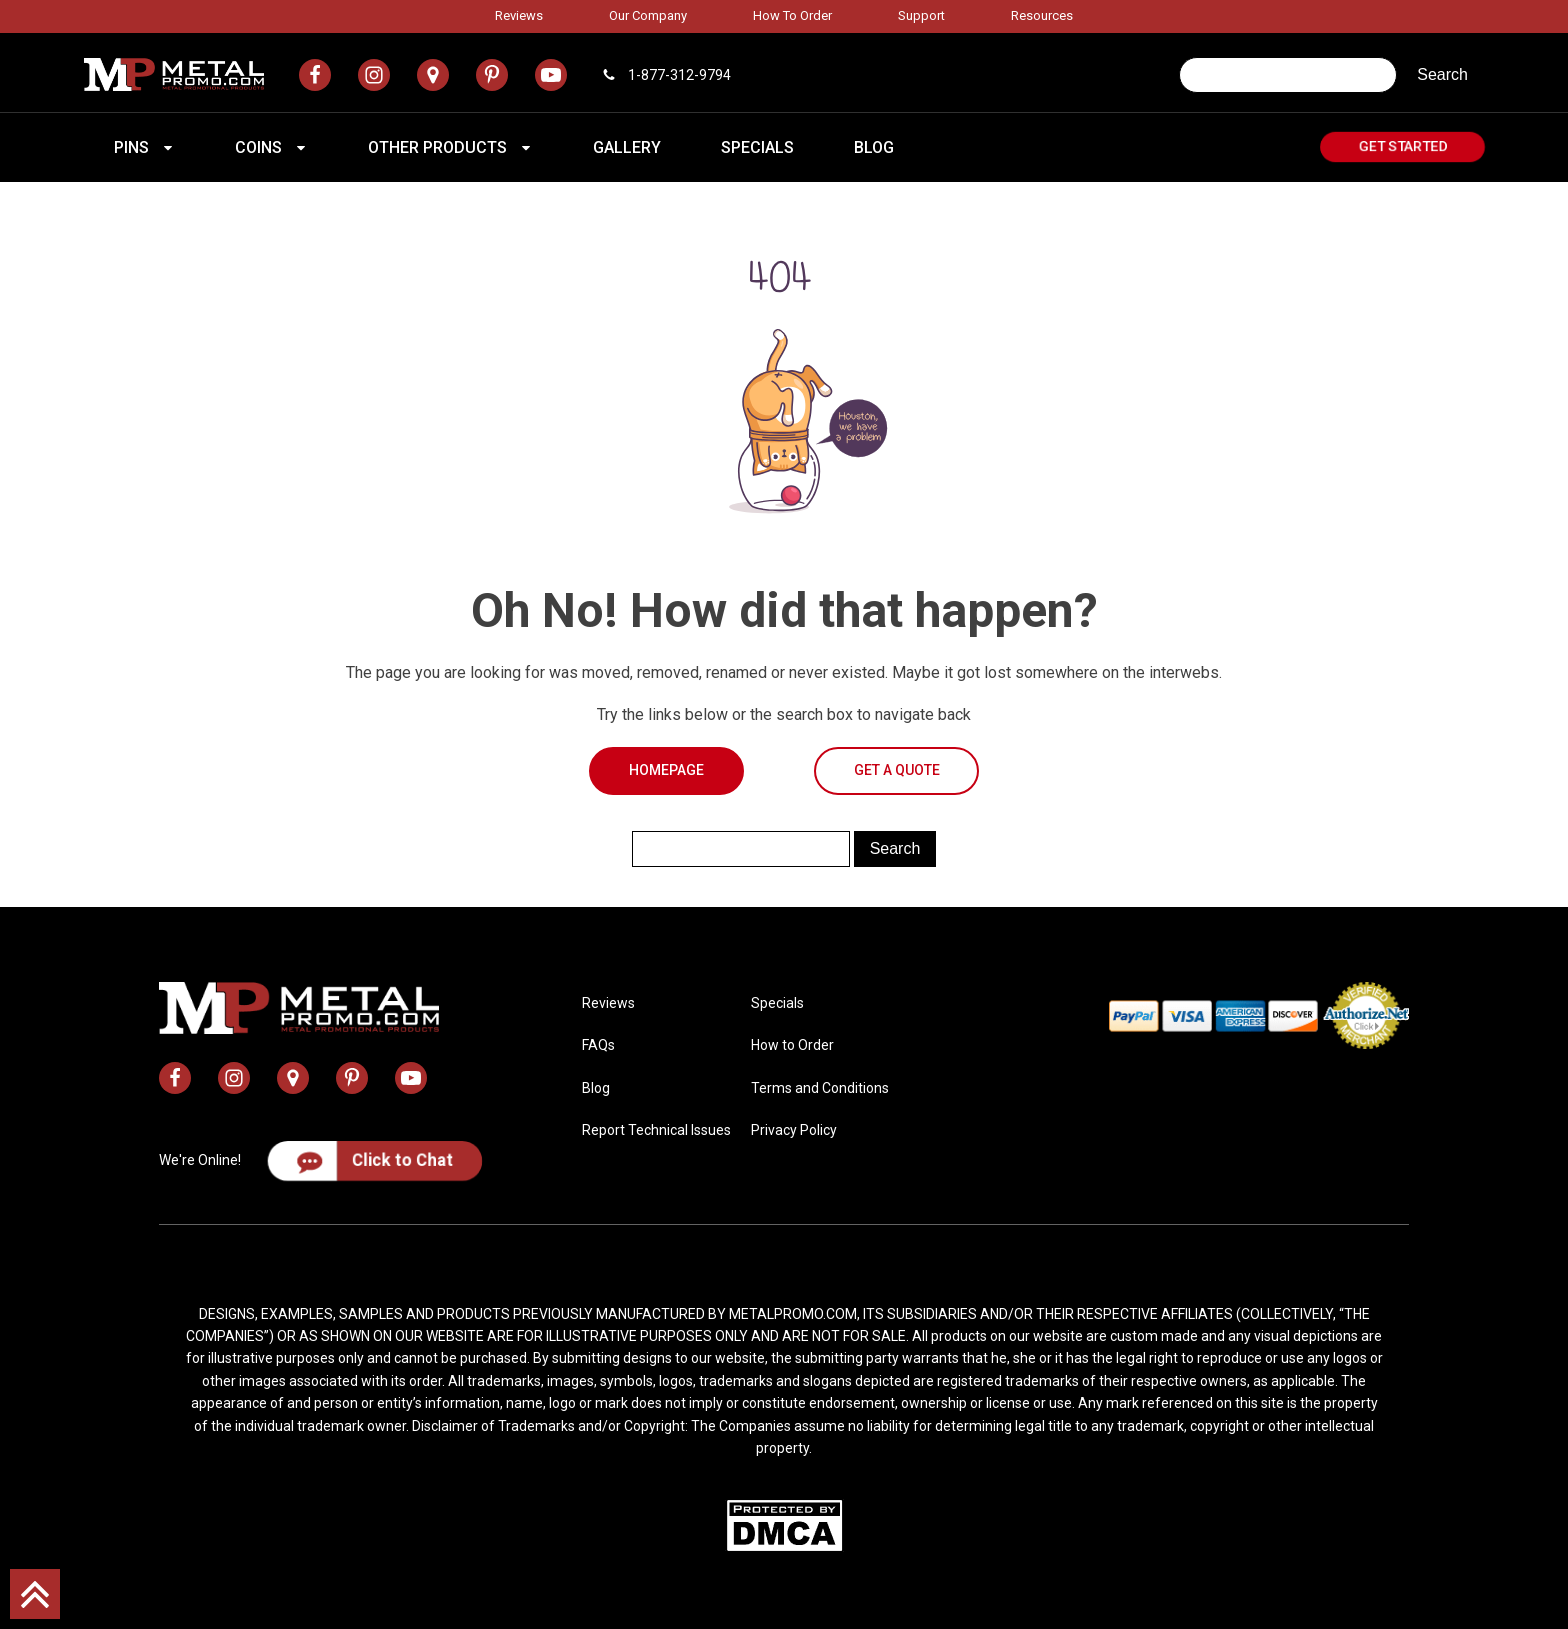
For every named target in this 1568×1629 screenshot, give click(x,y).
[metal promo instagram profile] (374, 75)
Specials (777, 1003)
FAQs (598, 1045)
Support (921, 15)
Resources (1042, 15)
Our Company (648, 15)
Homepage (666, 770)
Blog (596, 1088)
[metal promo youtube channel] (551, 75)
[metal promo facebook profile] (315, 75)
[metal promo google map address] (433, 75)
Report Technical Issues (656, 1130)
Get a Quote (897, 770)
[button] (144, 148)
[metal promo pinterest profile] (492, 75)
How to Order (792, 15)
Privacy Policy (794, 1130)
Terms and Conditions (820, 1088)
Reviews (519, 15)
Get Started (1403, 146)
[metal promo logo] (174, 74)
